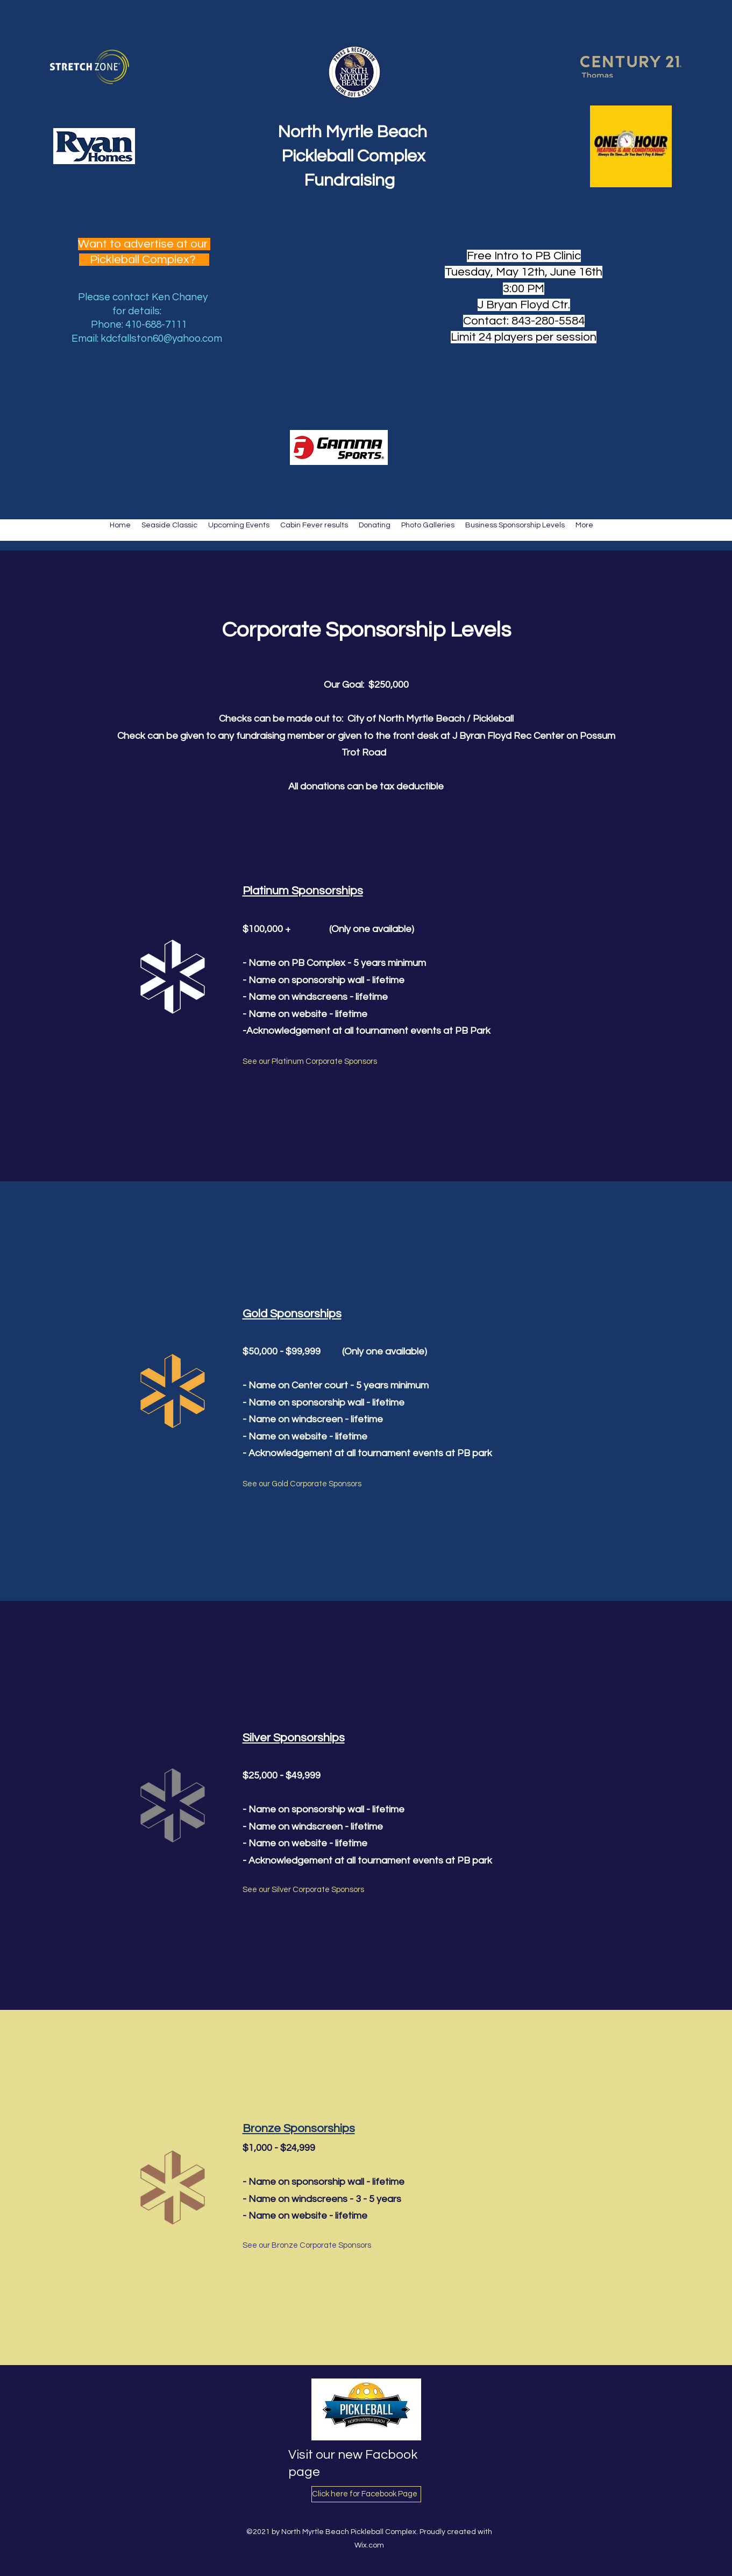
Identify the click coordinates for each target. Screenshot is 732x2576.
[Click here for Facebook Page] (366, 2494)
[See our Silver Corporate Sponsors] (304, 1890)
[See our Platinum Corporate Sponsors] (310, 1062)
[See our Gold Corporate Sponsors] (303, 1485)
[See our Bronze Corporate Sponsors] (307, 2246)
